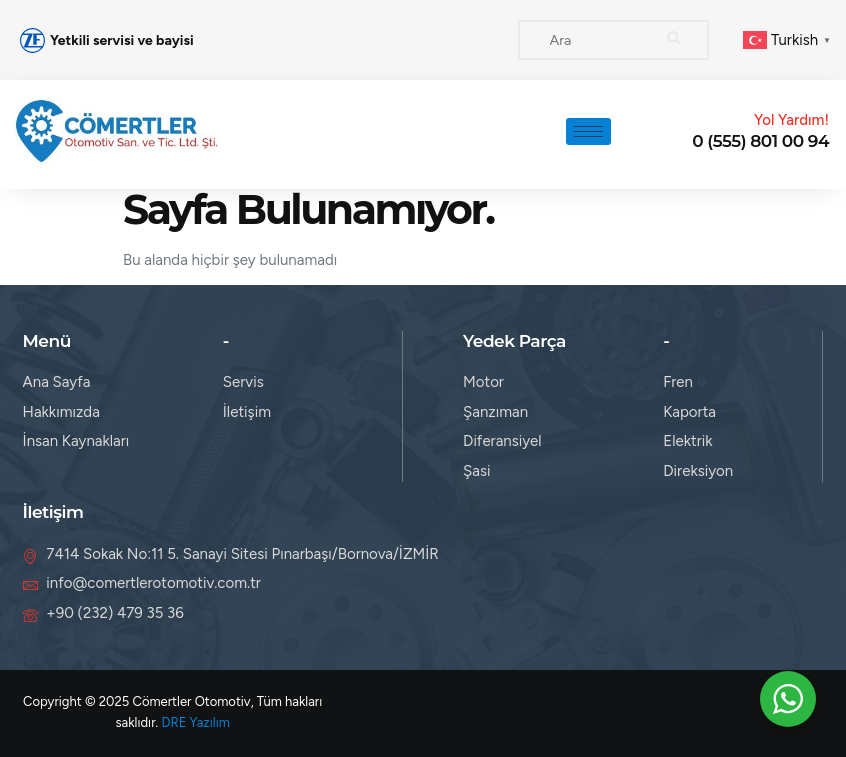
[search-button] (674, 40)
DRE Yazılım (196, 722)
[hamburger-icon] (588, 131)
